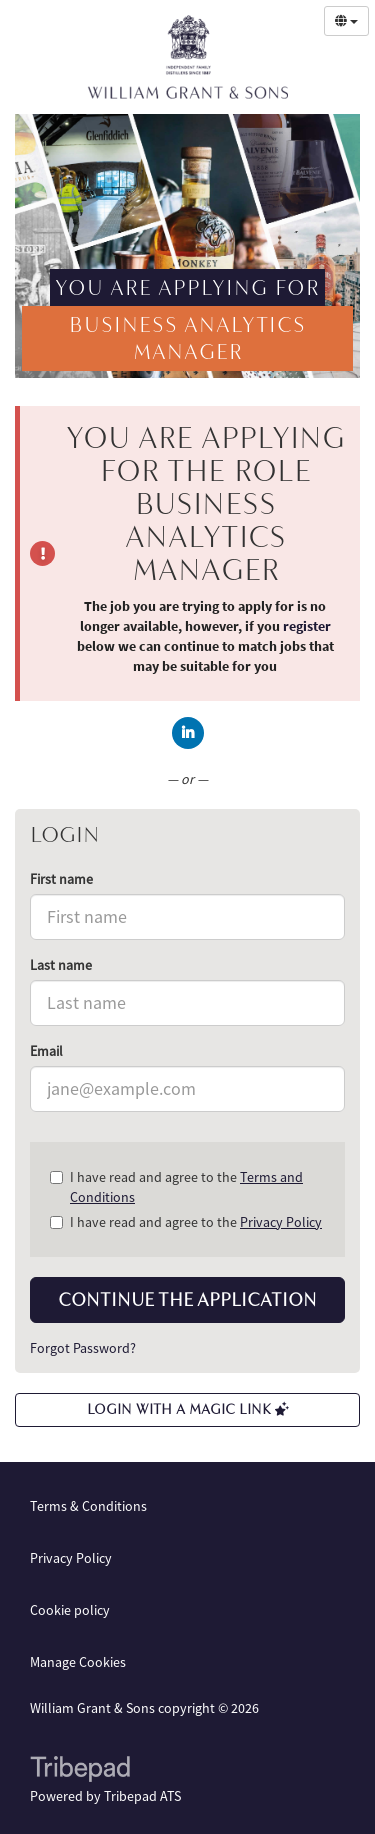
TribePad (80, 1771)
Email (46, 1051)
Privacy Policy (281, 1222)
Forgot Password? (83, 1348)
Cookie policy (70, 1610)
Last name (61, 965)
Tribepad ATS (142, 1796)
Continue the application (187, 1300)
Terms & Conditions (88, 1506)
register (307, 626)
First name (61, 879)
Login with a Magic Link (188, 1409)
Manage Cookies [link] (78, 1662)
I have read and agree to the (176, 1187)
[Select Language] (346, 21)
